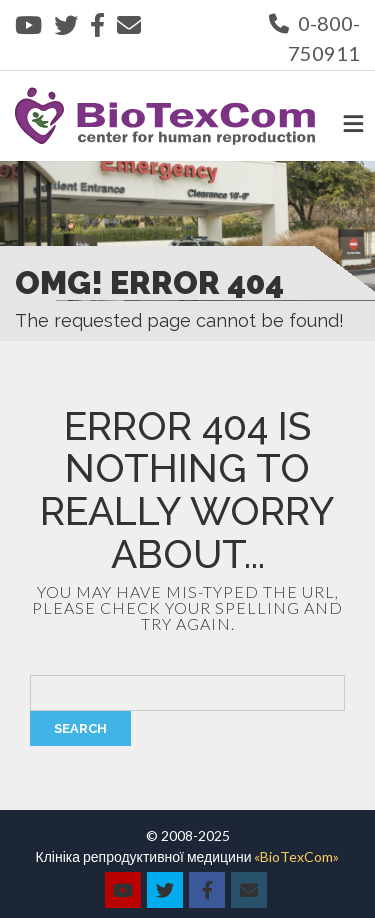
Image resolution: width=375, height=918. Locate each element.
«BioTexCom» (296, 856)
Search (80, 728)
